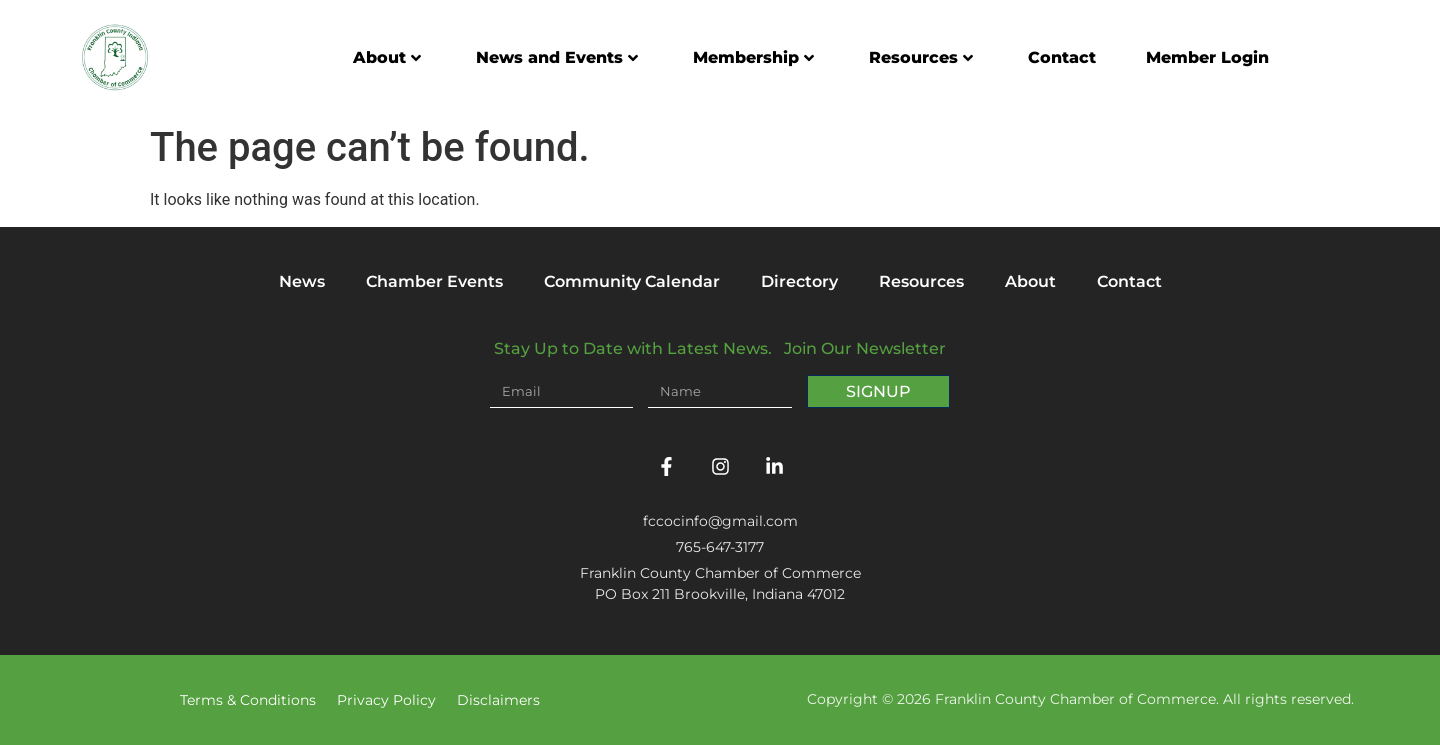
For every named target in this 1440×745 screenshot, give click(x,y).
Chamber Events (434, 281)
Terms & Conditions (248, 700)
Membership (753, 57)
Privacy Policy (386, 700)
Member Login (1207, 57)
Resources (921, 57)
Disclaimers (498, 700)
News (302, 281)
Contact (1062, 57)
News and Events (557, 57)
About (387, 57)
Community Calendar (632, 281)
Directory (799, 281)
